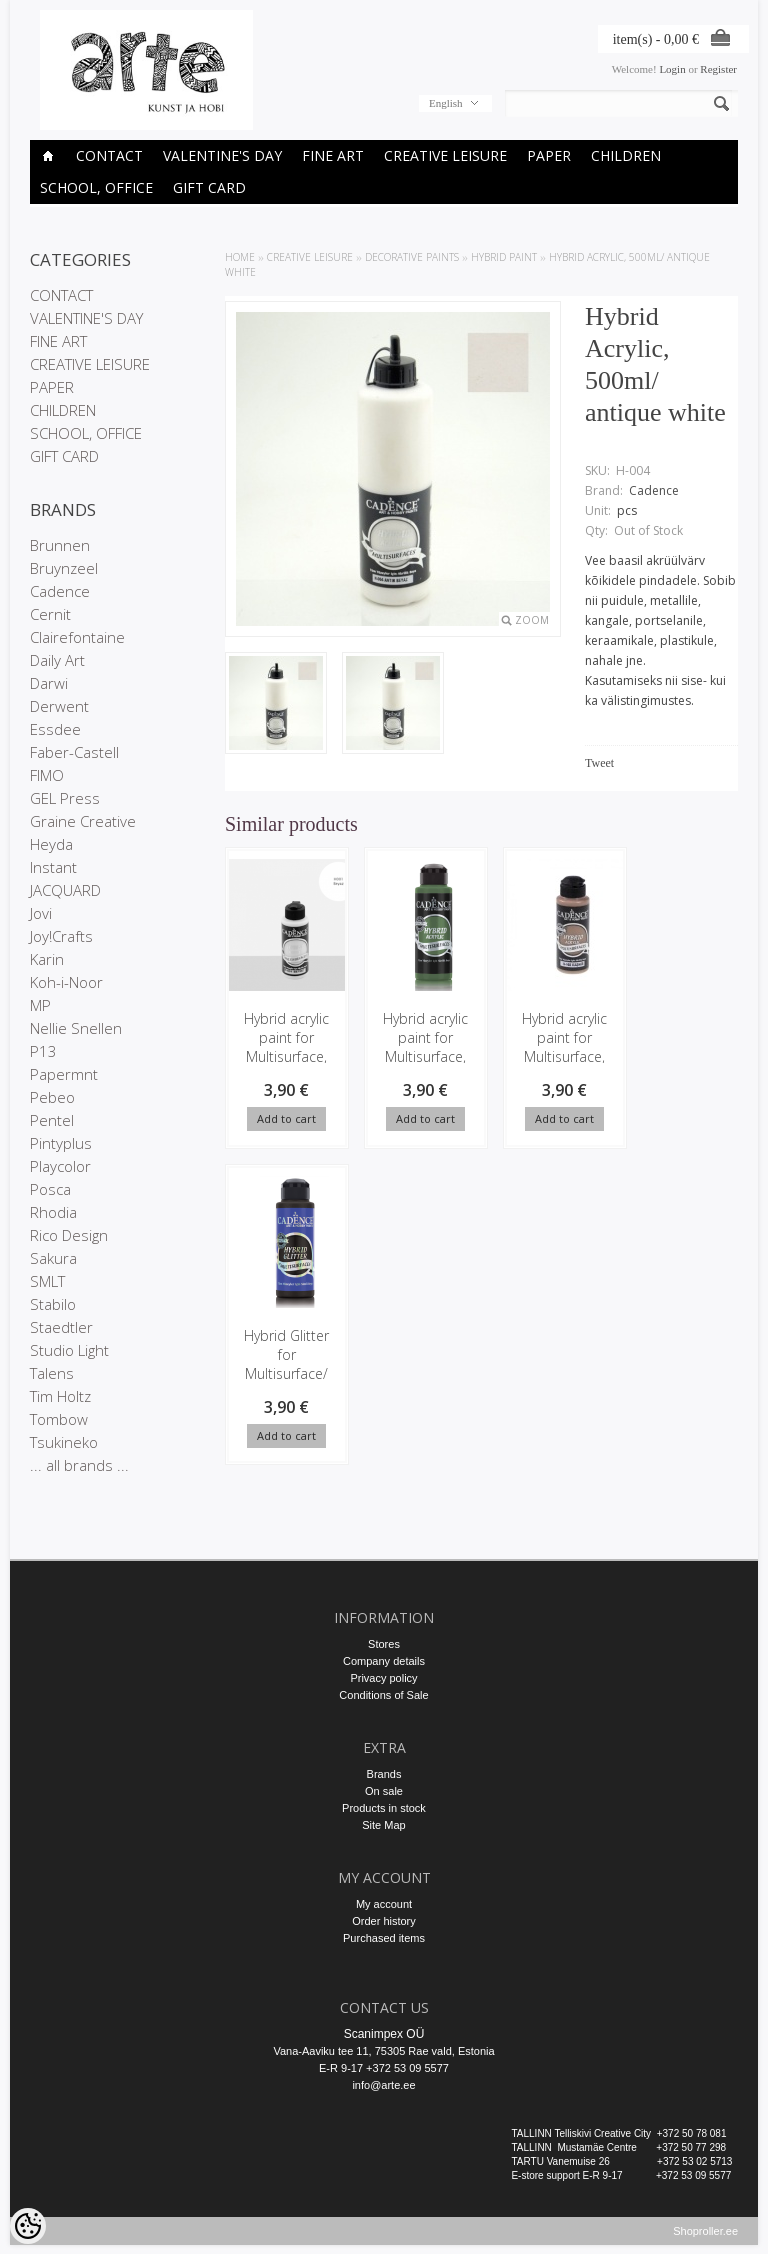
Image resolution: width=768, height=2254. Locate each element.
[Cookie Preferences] (28, 2226)
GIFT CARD (209, 187)
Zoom (532, 620)
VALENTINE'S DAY (222, 155)
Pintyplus (61, 1143)
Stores (384, 1644)
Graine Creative (83, 821)
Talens (52, 1373)
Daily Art (57, 660)
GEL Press (65, 798)
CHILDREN (626, 155)
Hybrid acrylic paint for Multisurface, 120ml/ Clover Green (420, 1056)
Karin (47, 959)
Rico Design (69, 1235)
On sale (384, 1791)
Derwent (59, 706)
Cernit (50, 614)
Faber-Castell (74, 752)
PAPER (549, 155)
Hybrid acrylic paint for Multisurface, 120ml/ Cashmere (556, 1056)
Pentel (52, 1120)
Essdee (55, 729)
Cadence (60, 591)
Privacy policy (383, 1678)
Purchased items (384, 1938)
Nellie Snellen (76, 1028)
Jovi (41, 913)
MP (40, 1005)
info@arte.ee (383, 2085)
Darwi (49, 683)
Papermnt (64, 1074)
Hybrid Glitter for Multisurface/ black (285, 1365)
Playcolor (60, 1166)
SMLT (47, 1281)
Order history (384, 1921)
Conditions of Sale (383, 1695)
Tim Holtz (60, 1396)
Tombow (59, 1419)
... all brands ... (79, 1465)
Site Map (383, 1825)
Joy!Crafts (61, 936)
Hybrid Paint (504, 257)
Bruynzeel (64, 568)
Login (672, 69)
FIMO (47, 775)
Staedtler (61, 1327)
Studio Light (69, 1350)
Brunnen (60, 545)
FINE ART (333, 155)
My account (384, 1904)
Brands (384, 1774)
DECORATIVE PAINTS (412, 257)
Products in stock (384, 1808)
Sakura (53, 1258)
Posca (50, 1189)
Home (240, 257)
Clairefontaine (77, 637)
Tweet (599, 763)
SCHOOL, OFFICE (96, 187)
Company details (384, 1661)
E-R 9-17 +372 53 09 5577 (384, 2068)
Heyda (51, 844)
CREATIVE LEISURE (445, 155)
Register (718, 69)
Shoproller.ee (705, 2240)
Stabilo (53, 1304)
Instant (53, 867)
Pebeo (52, 1097)
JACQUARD (65, 890)
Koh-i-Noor (66, 982)
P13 (43, 1051)
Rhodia (53, 1212)
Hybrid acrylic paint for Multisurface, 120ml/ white (285, 1047)
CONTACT (109, 155)
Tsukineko (64, 1442)
